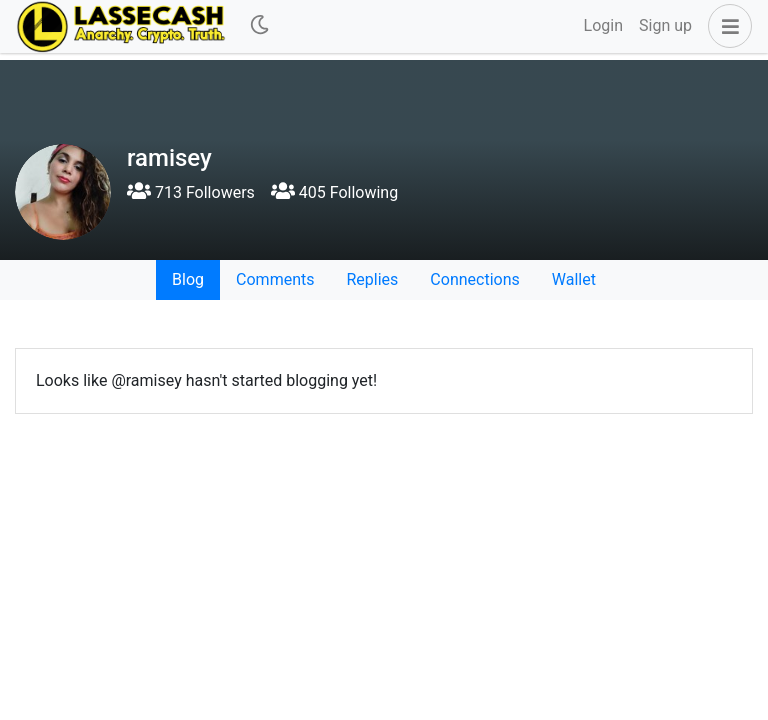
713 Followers (191, 192)
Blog (188, 279)
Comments (275, 279)
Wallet (574, 279)
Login (603, 25)
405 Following (334, 192)
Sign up (665, 25)
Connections (474, 279)
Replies (372, 279)
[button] (726, 26)
